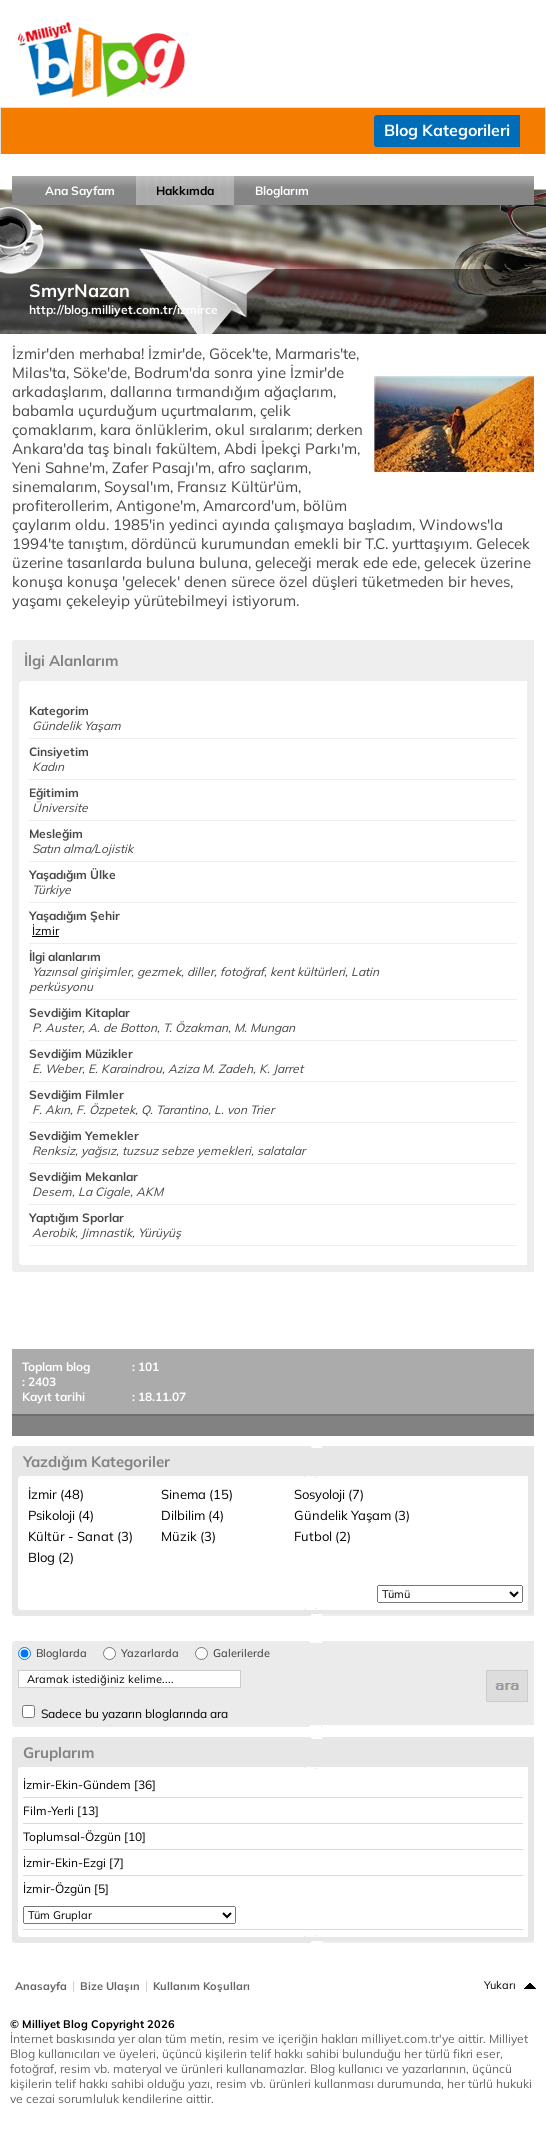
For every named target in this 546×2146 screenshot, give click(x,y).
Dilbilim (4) (192, 1515)
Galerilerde (241, 1653)
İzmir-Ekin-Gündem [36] (89, 1784)
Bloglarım (282, 190)
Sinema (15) (197, 1494)
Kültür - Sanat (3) (80, 1536)
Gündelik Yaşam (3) (352, 1515)
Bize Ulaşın (110, 1986)
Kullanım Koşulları (201, 1986)
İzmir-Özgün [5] (66, 1888)
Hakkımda (185, 190)
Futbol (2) (322, 1536)
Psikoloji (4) (61, 1515)
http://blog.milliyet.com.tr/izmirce (123, 309)
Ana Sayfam (80, 190)
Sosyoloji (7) (329, 1494)
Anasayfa (41, 1986)
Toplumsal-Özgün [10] (84, 1836)
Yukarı (500, 1985)
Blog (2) (51, 1557)
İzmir (45, 930)
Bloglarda (61, 1653)
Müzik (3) (188, 1536)
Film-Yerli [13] (61, 1810)
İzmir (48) (56, 1494)
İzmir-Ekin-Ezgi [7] (73, 1862)
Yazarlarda (150, 1653)
